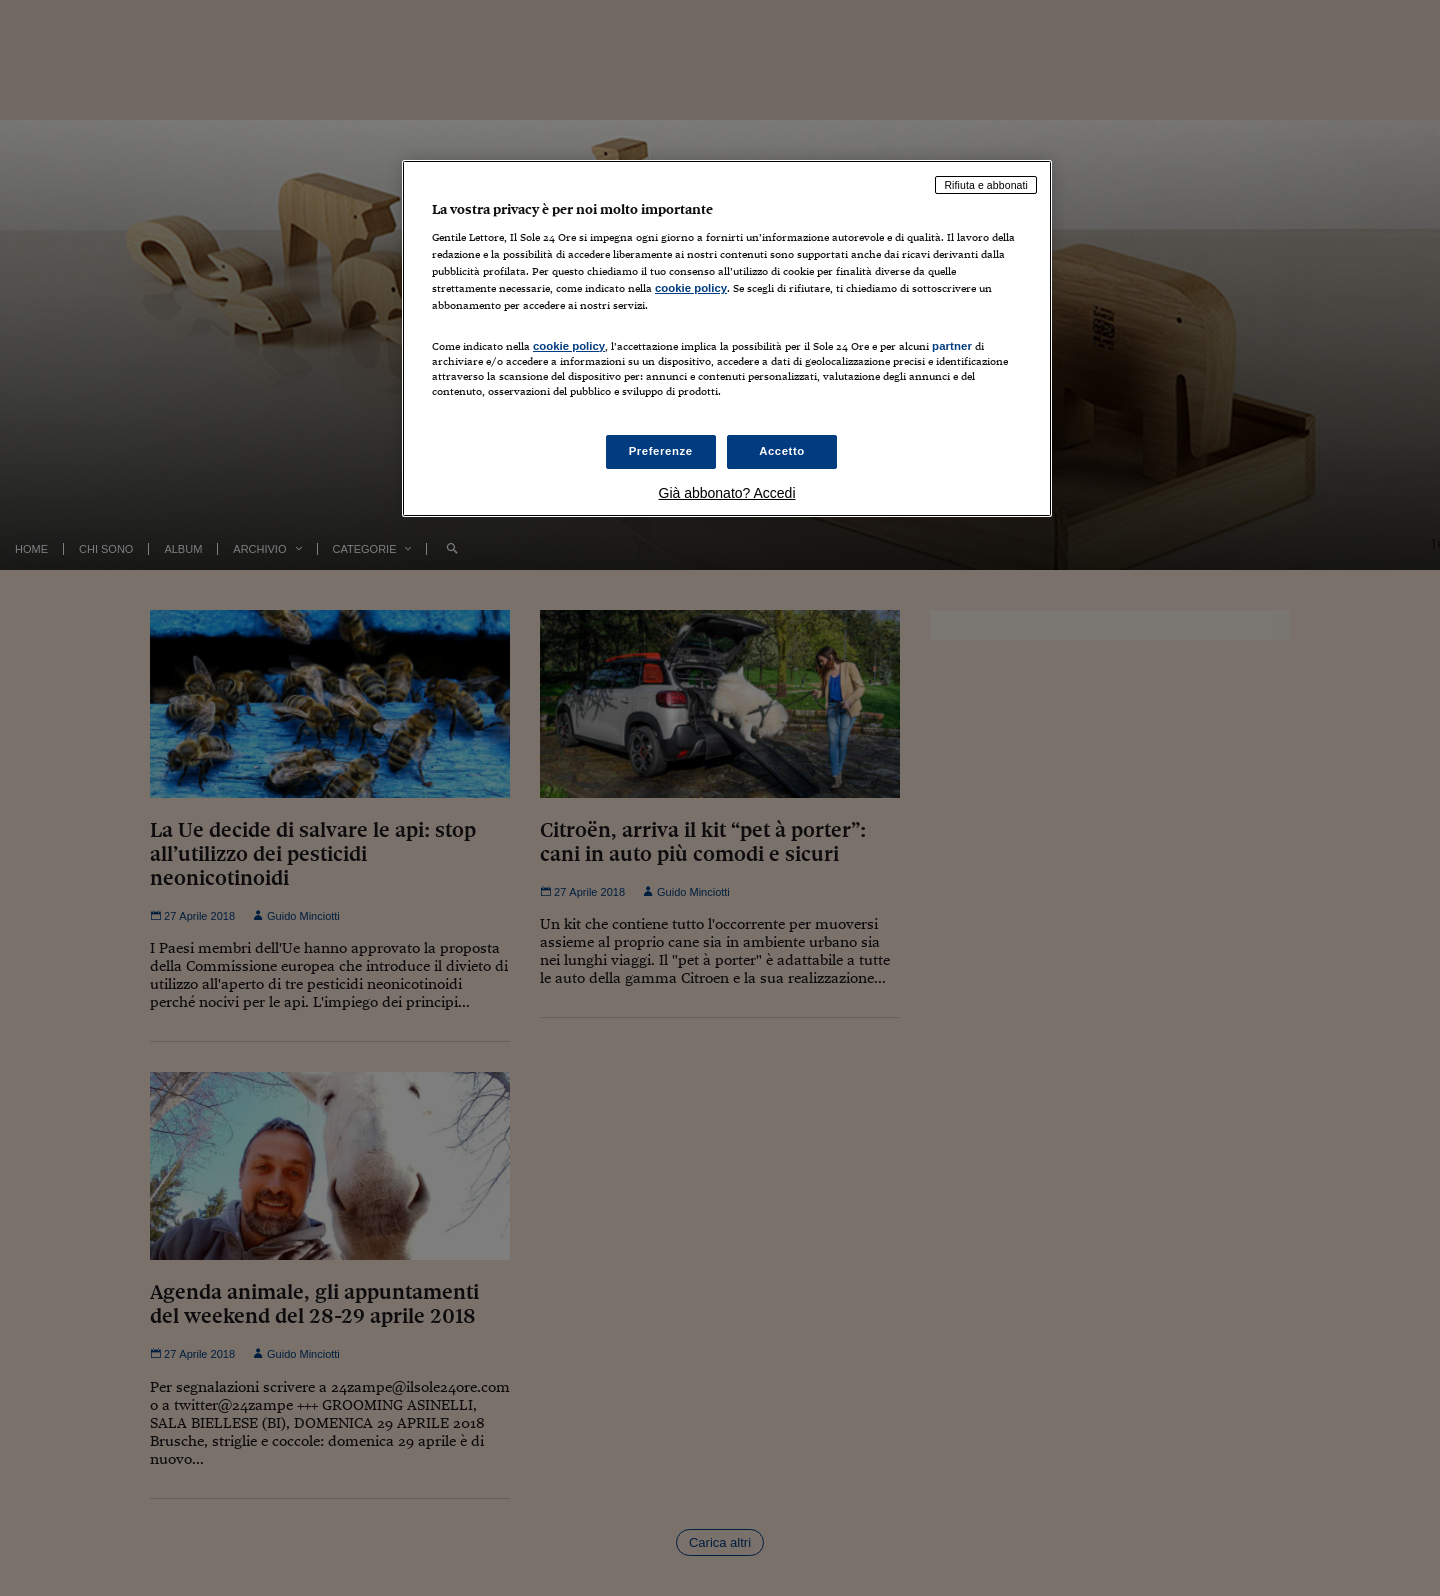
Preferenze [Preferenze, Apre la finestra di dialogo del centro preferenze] (661, 451)
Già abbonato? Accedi (727, 493)
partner (952, 346)
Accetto (782, 451)
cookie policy (691, 288)
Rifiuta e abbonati (986, 185)
